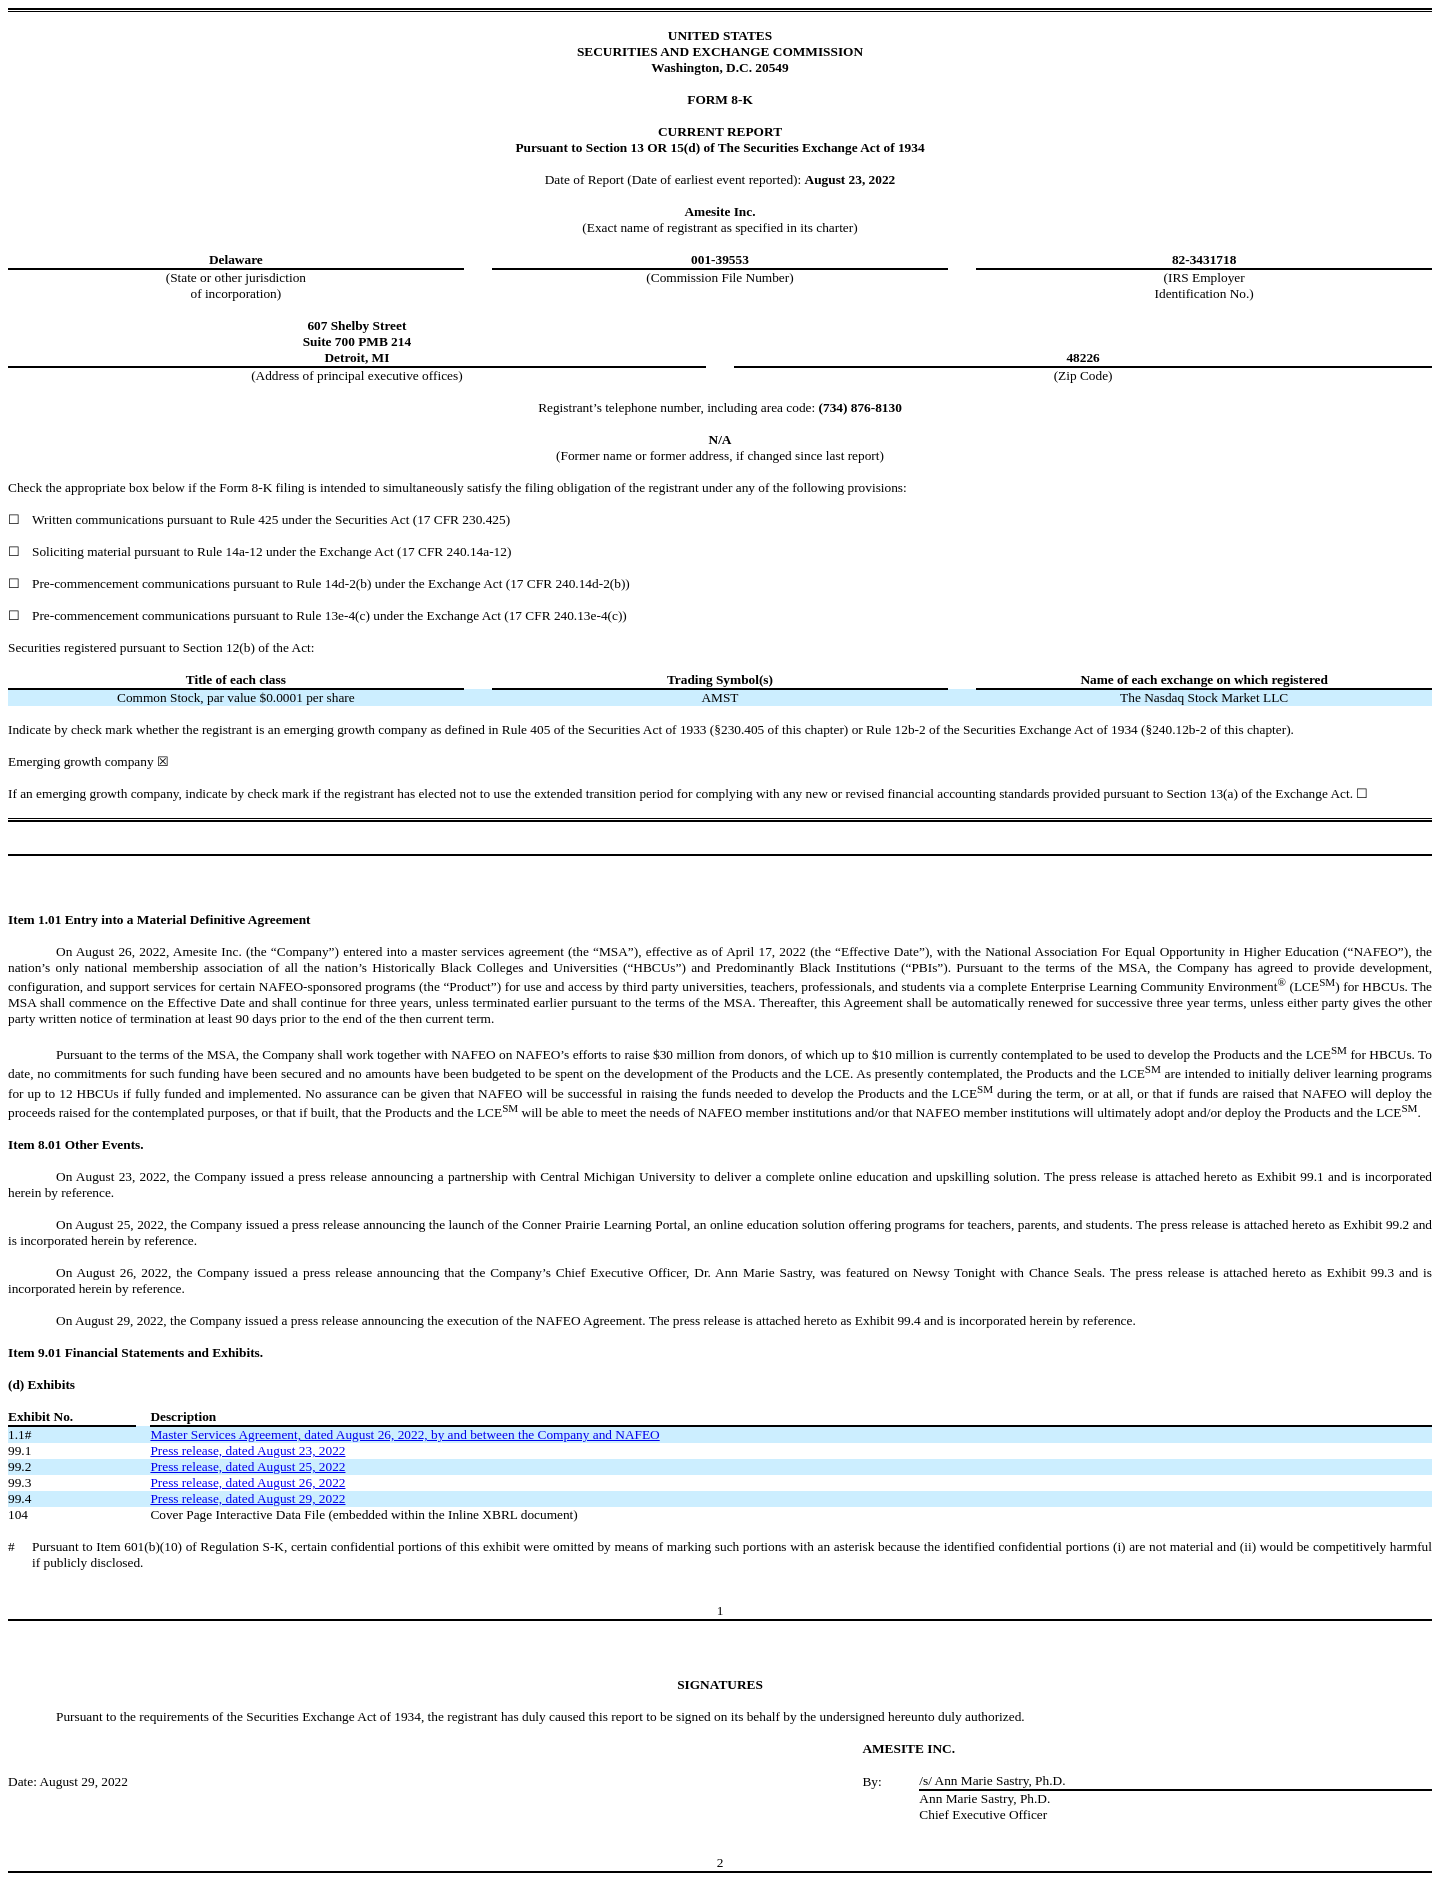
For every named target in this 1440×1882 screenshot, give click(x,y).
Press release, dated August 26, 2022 (247, 1482)
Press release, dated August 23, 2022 (247, 1450)
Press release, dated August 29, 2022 (247, 1498)
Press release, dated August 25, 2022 (247, 1466)
